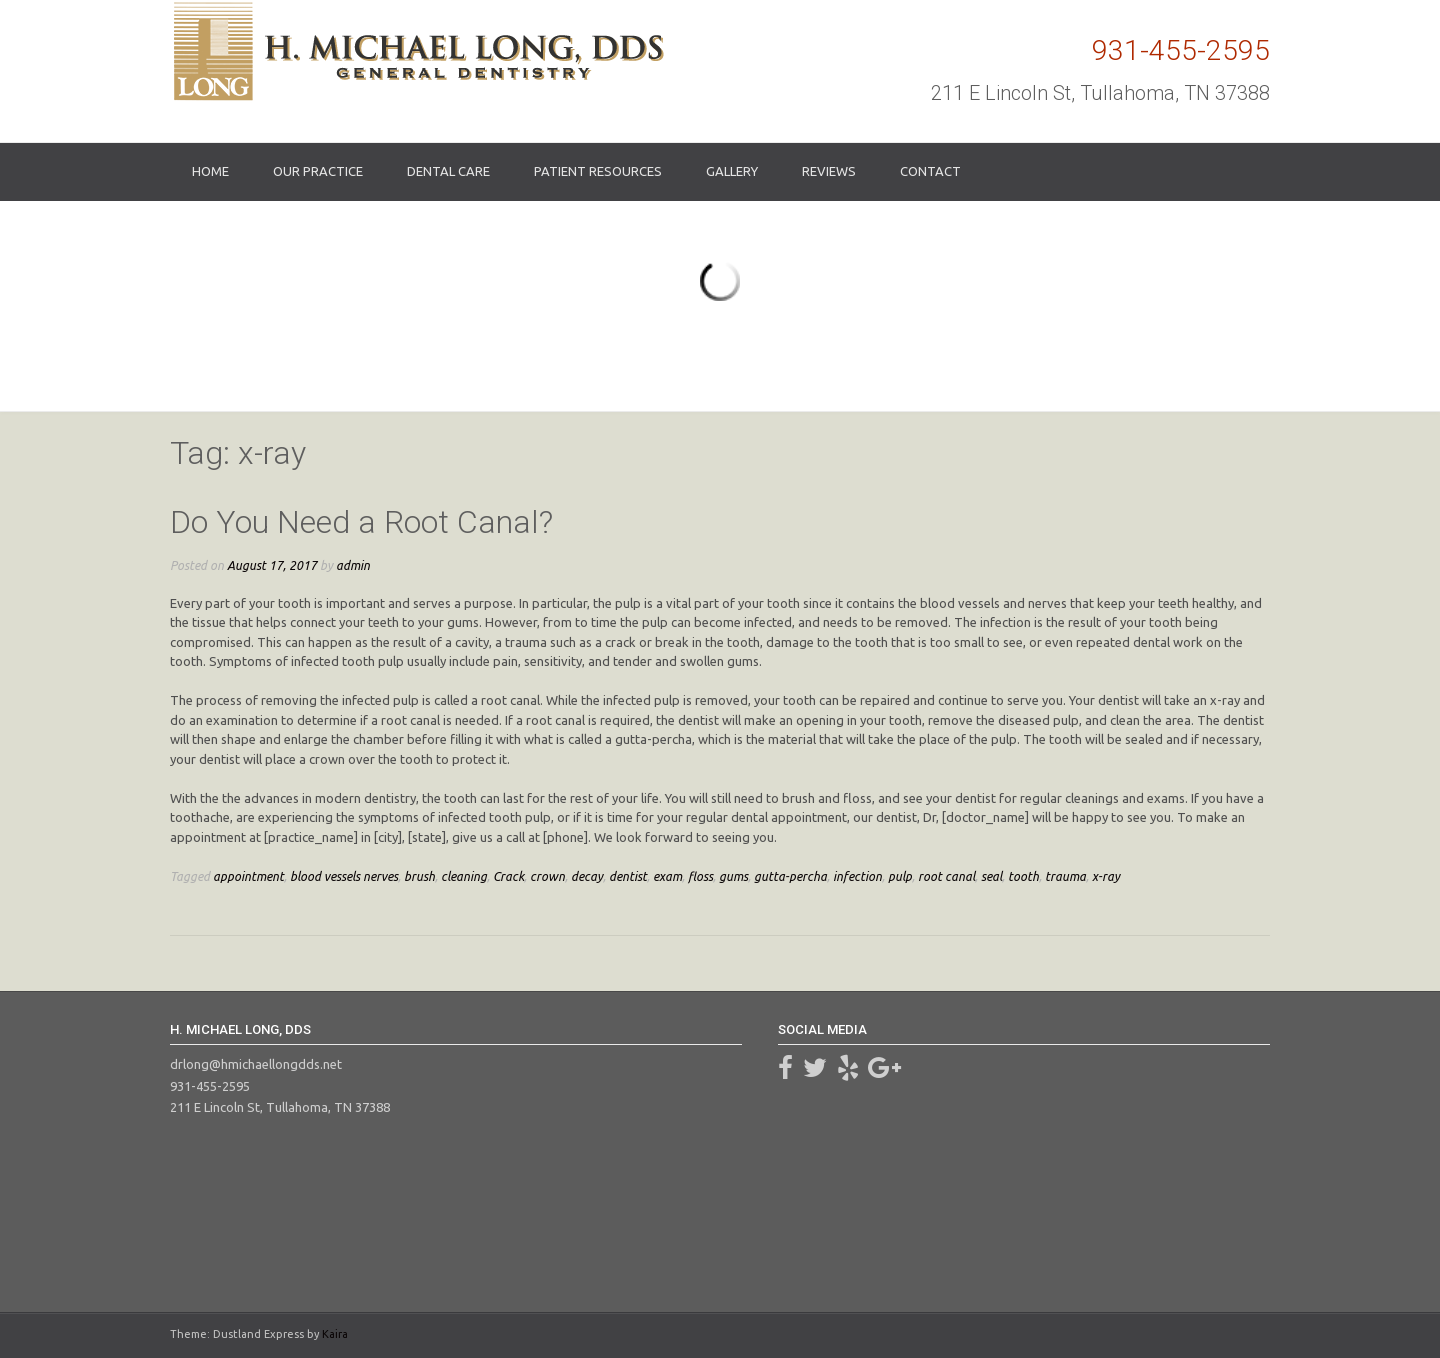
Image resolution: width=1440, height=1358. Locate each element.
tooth (1023, 876)
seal (991, 876)
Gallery (732, 171)
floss (700, 876)
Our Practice (318, 171)
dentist (628, 876)
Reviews (829, 171)
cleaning (464, 876)
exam (667, 876)
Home (210, 171)
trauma (1065, 876)
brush (419, 876)
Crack (508, 876)
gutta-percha (790, 876)
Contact (930, 171)
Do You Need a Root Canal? (361, 522)
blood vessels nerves (344, 876)
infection (857, 876)
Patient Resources (598, 171)
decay (587, 876)
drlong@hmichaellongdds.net (256, 1064)
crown (547, 876)
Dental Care (448, 171)
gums (733, 876)
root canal (946, 876)
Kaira (335, 1334)
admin (353, 565)
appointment (248, 876)
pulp (900, 876)
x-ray (1106, 876)
